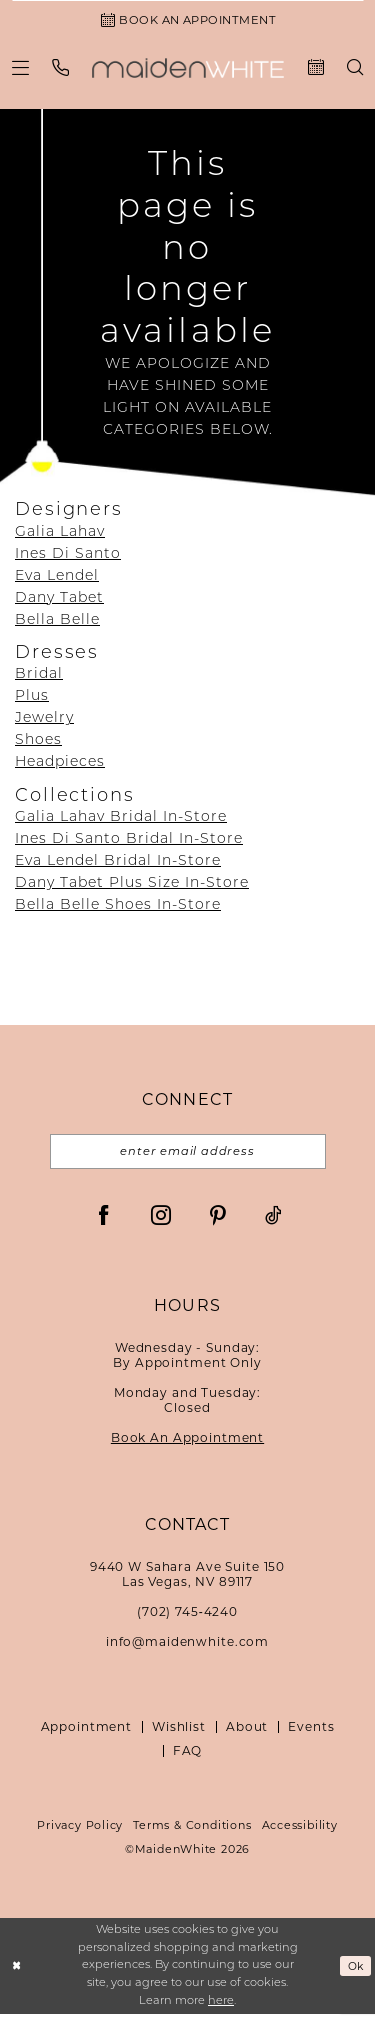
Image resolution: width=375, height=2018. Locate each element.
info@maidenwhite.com (187, 1646)
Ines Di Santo (68, 556)
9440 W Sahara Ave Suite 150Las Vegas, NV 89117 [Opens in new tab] (187, 1579)
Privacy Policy (80, 1830)
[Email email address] (188, 1155)
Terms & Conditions (192, 1830)
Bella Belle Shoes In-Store (118, 908)
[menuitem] (21, 69)
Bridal (39, 677)
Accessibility (300, 1830)
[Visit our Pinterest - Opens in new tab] (218, 1219)
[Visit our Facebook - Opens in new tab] (104, 1219)
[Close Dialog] (17, 1970)
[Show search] (355, 70)
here (221, 2005)
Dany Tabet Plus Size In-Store (132, 886)
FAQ (188, 1755)
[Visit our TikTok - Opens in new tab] (273, 1219)
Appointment (86, 1731)
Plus (32, 699)
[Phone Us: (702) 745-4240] (61, 69)
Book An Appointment (187, 1442)
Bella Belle (57, 622)
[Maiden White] (188, 70)
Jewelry (44, 721)
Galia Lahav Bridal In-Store (121, 820)
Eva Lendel (57, 578)
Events (311, 1731)
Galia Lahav (60, 534)
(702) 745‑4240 (187, 1616)
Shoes (38, 743)
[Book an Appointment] (187, 21)
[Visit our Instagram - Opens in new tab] (161, 1219)
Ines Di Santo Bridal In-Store (129, 842)
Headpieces (60, 765)
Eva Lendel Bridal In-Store (118, 864)
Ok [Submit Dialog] (355, 1970)
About (247, 1731)
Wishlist (179, 1731)
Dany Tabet (59, 600)
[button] (21, 69)
